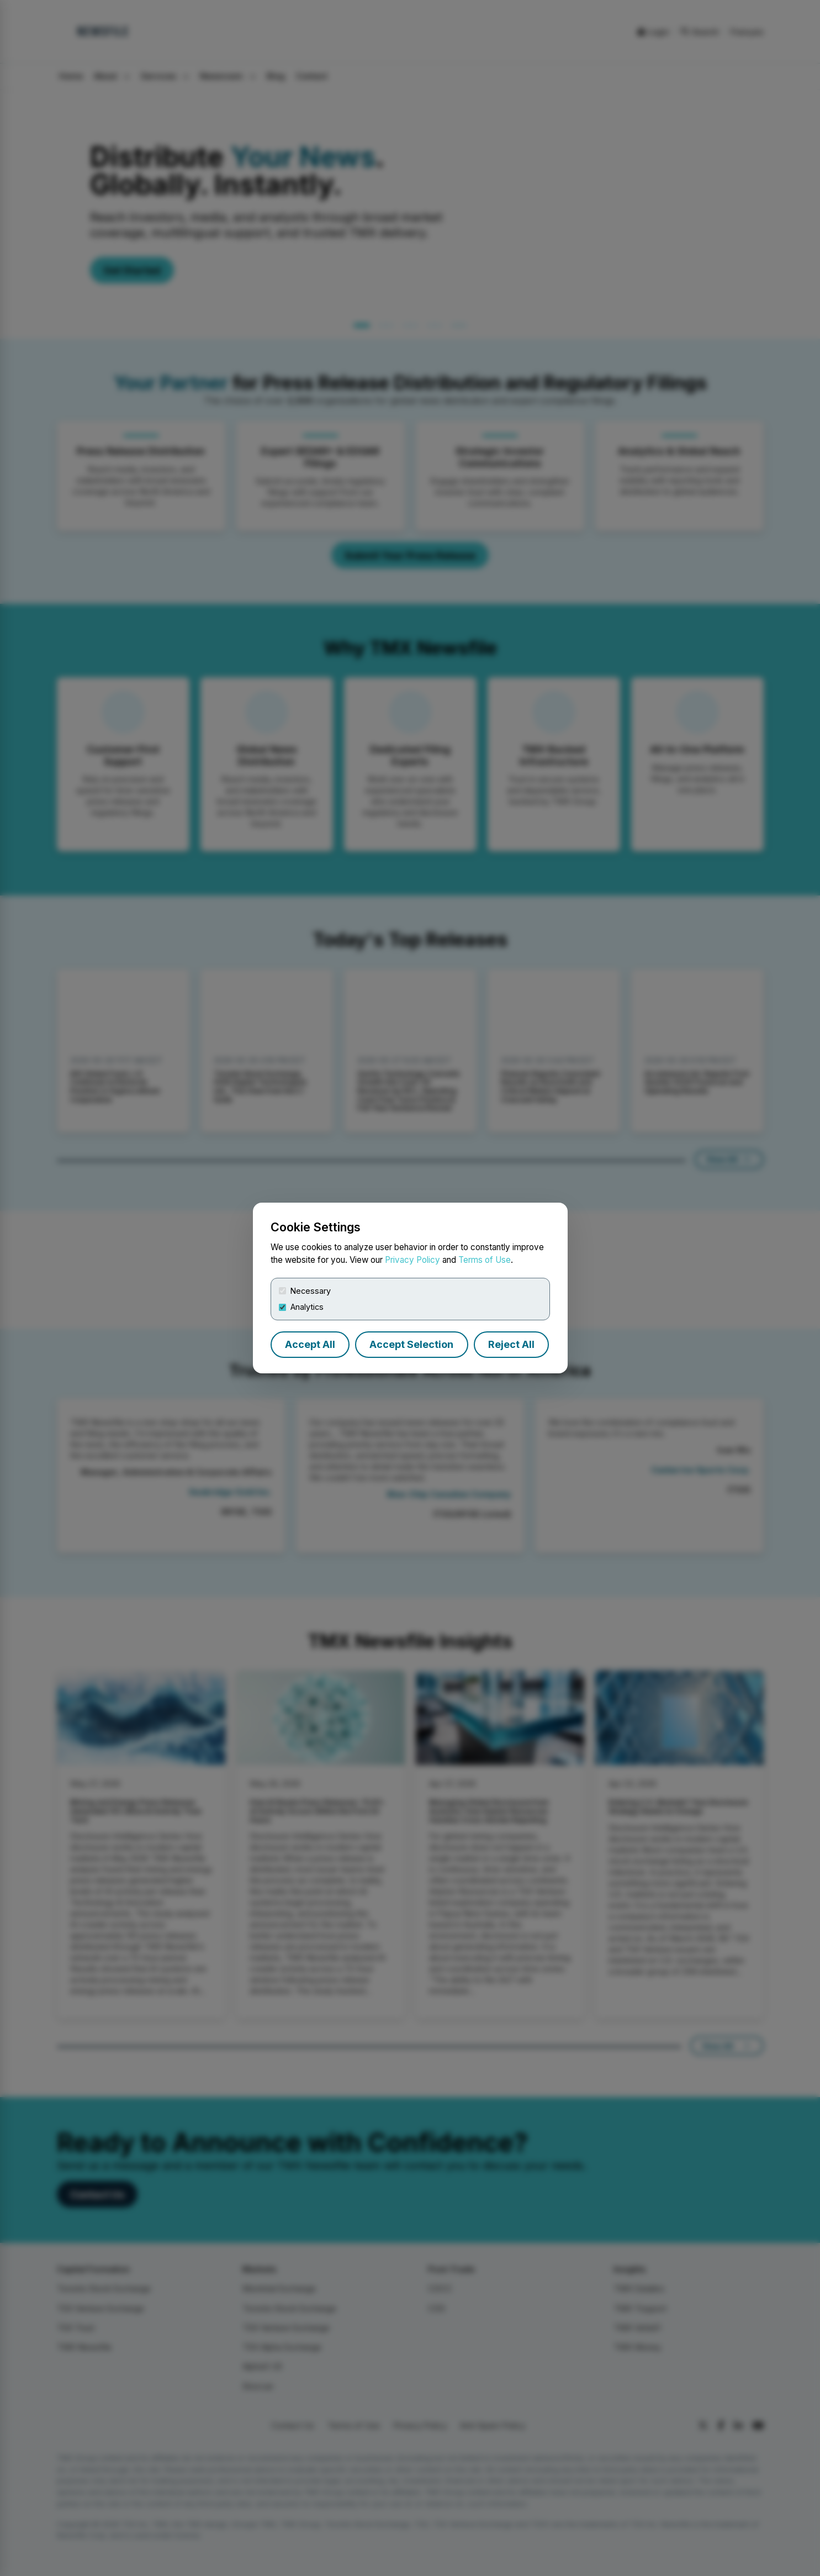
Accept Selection (411, 1344)
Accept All (310, 1344)
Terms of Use (484, 1260)
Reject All (511, 1344)
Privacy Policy (412, 1260)
